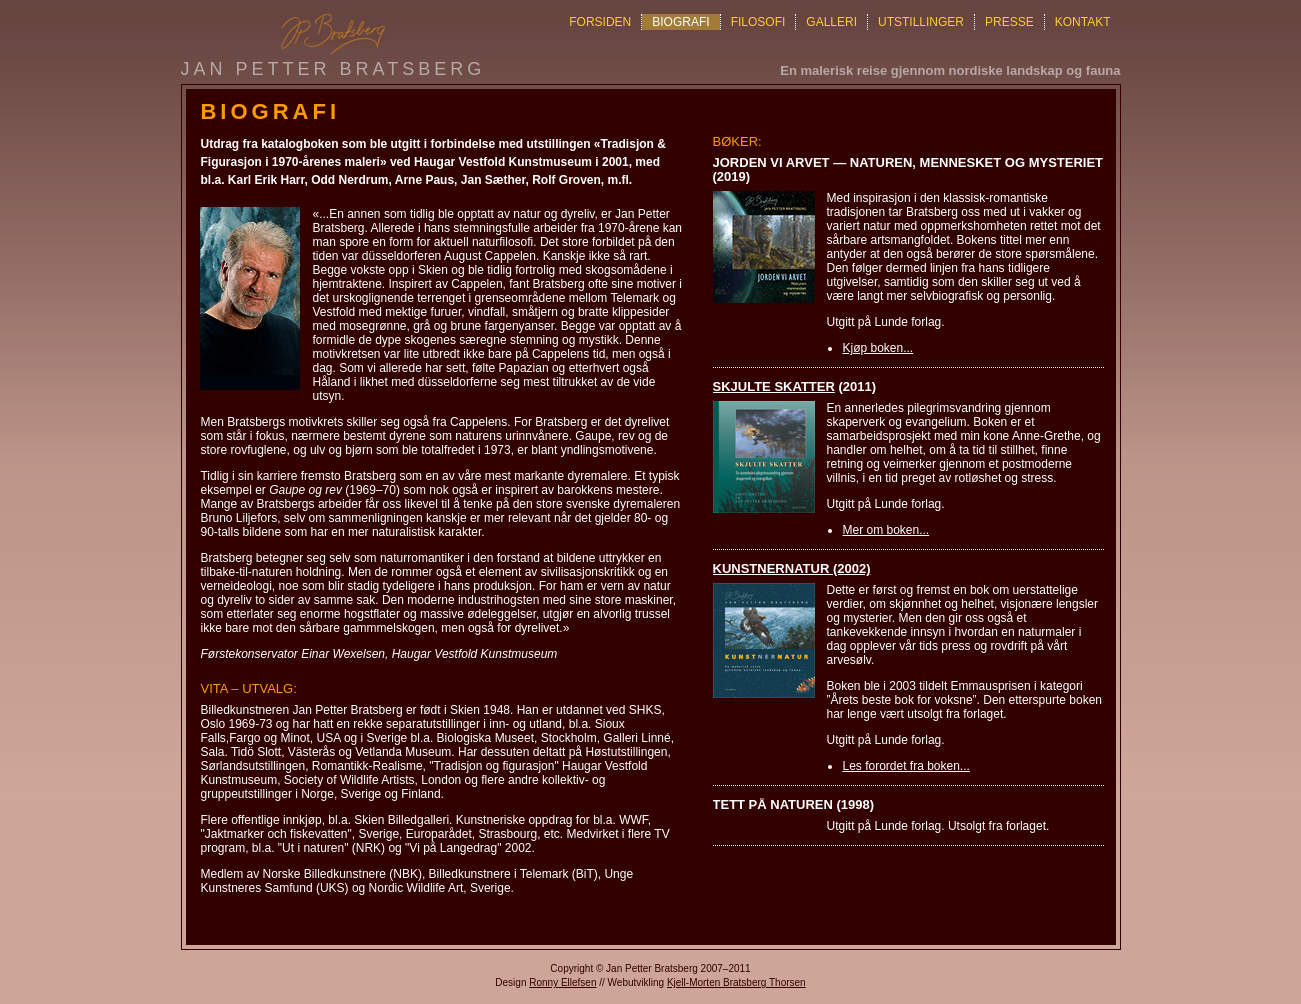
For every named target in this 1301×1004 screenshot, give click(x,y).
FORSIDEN (600, 22)
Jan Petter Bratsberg (333, 68)
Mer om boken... (885, 530)
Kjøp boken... (877, 348)
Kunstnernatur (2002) (792, 568)
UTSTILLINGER (921, 22)
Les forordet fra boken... (905, 766)
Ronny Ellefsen (562, 982)
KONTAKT (1083, 22)
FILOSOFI (758, 22)
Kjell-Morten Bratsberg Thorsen (736, 982)
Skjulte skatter (774, 386)
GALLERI (831, 22)
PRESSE (1009, 22)
